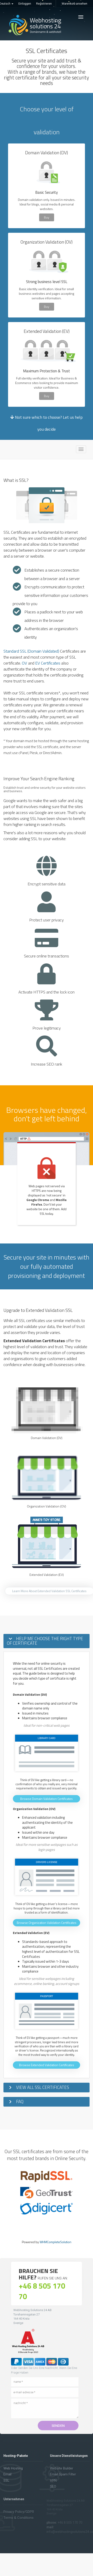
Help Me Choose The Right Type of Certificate (45, 1641)
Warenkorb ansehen (74, 3)
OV (24, 663)
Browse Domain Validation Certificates (46, 1798)
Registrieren (44, 3)
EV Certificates (47, 663)
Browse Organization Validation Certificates (46, 1922)
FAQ (19, 2101)
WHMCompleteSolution (55, 2241)
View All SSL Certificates (42, 2087)
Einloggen (24, 3)
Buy (46, 217)
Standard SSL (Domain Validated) (31, 651)
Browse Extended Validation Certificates (46, 2064)
